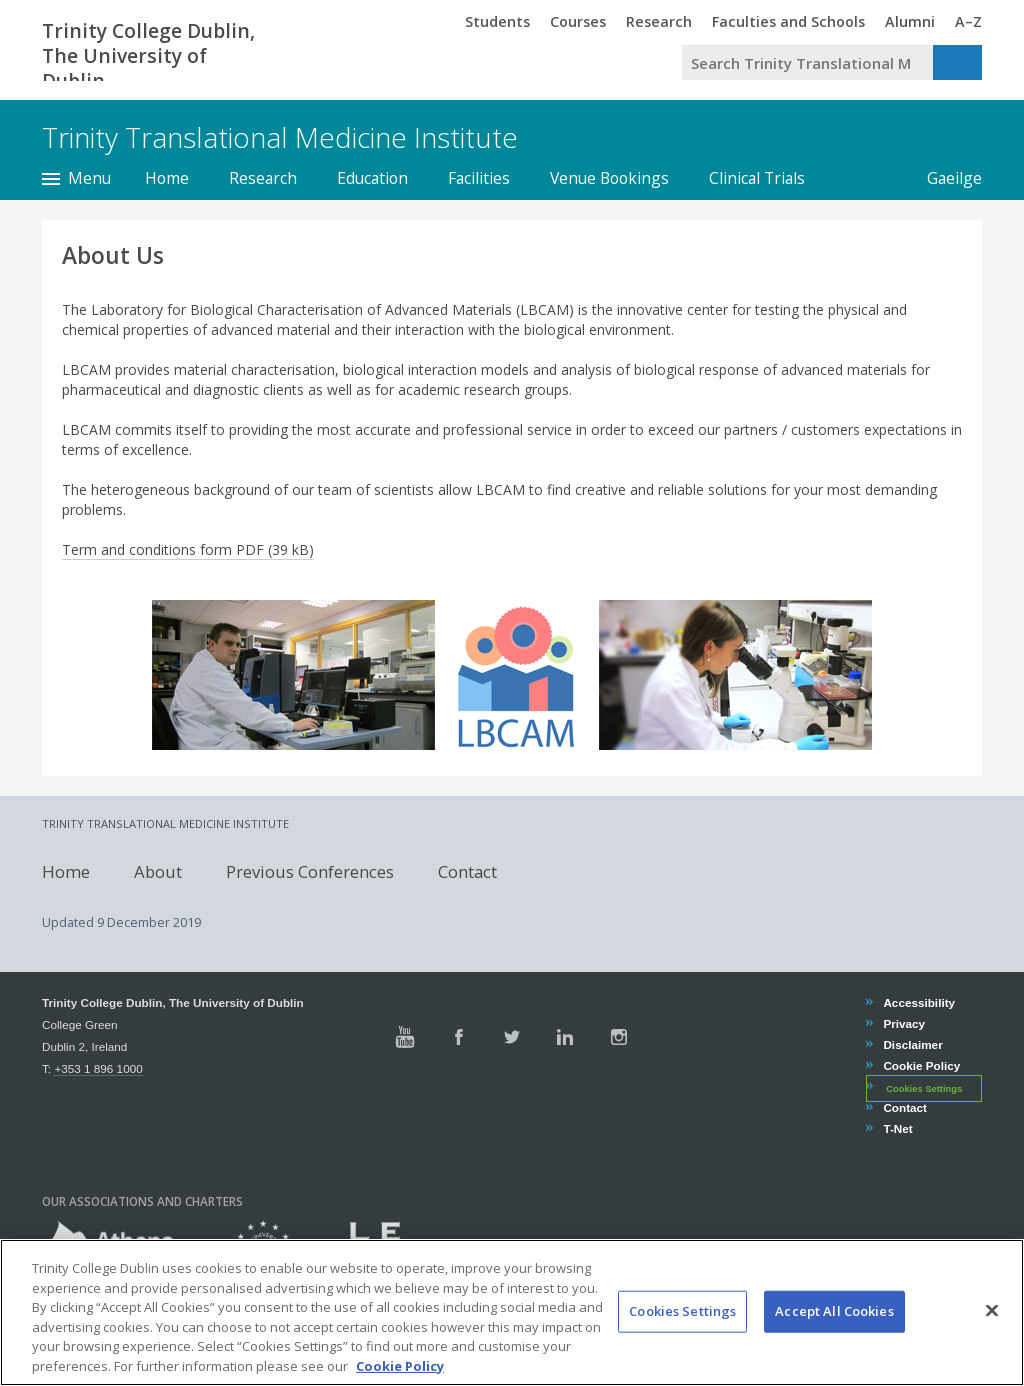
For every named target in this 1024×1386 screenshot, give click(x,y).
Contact (467, 871)
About (158, 871)
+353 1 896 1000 (98, 1068)
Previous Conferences (310, 871)
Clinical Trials (757, 178)
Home (167, 178)
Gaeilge (944, 178)
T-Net (897, 1128)
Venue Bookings (609, 178)
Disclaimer (912, 1044)
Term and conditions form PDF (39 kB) (188, 549)
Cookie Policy (921, 1065)
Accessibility (918, 1002)
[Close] (992, 1354)
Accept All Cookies (834, 1355)
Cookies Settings (924, 1088)
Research (263, 178)
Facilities (479, 178)
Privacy (903, 1023)
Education (372, 178)
